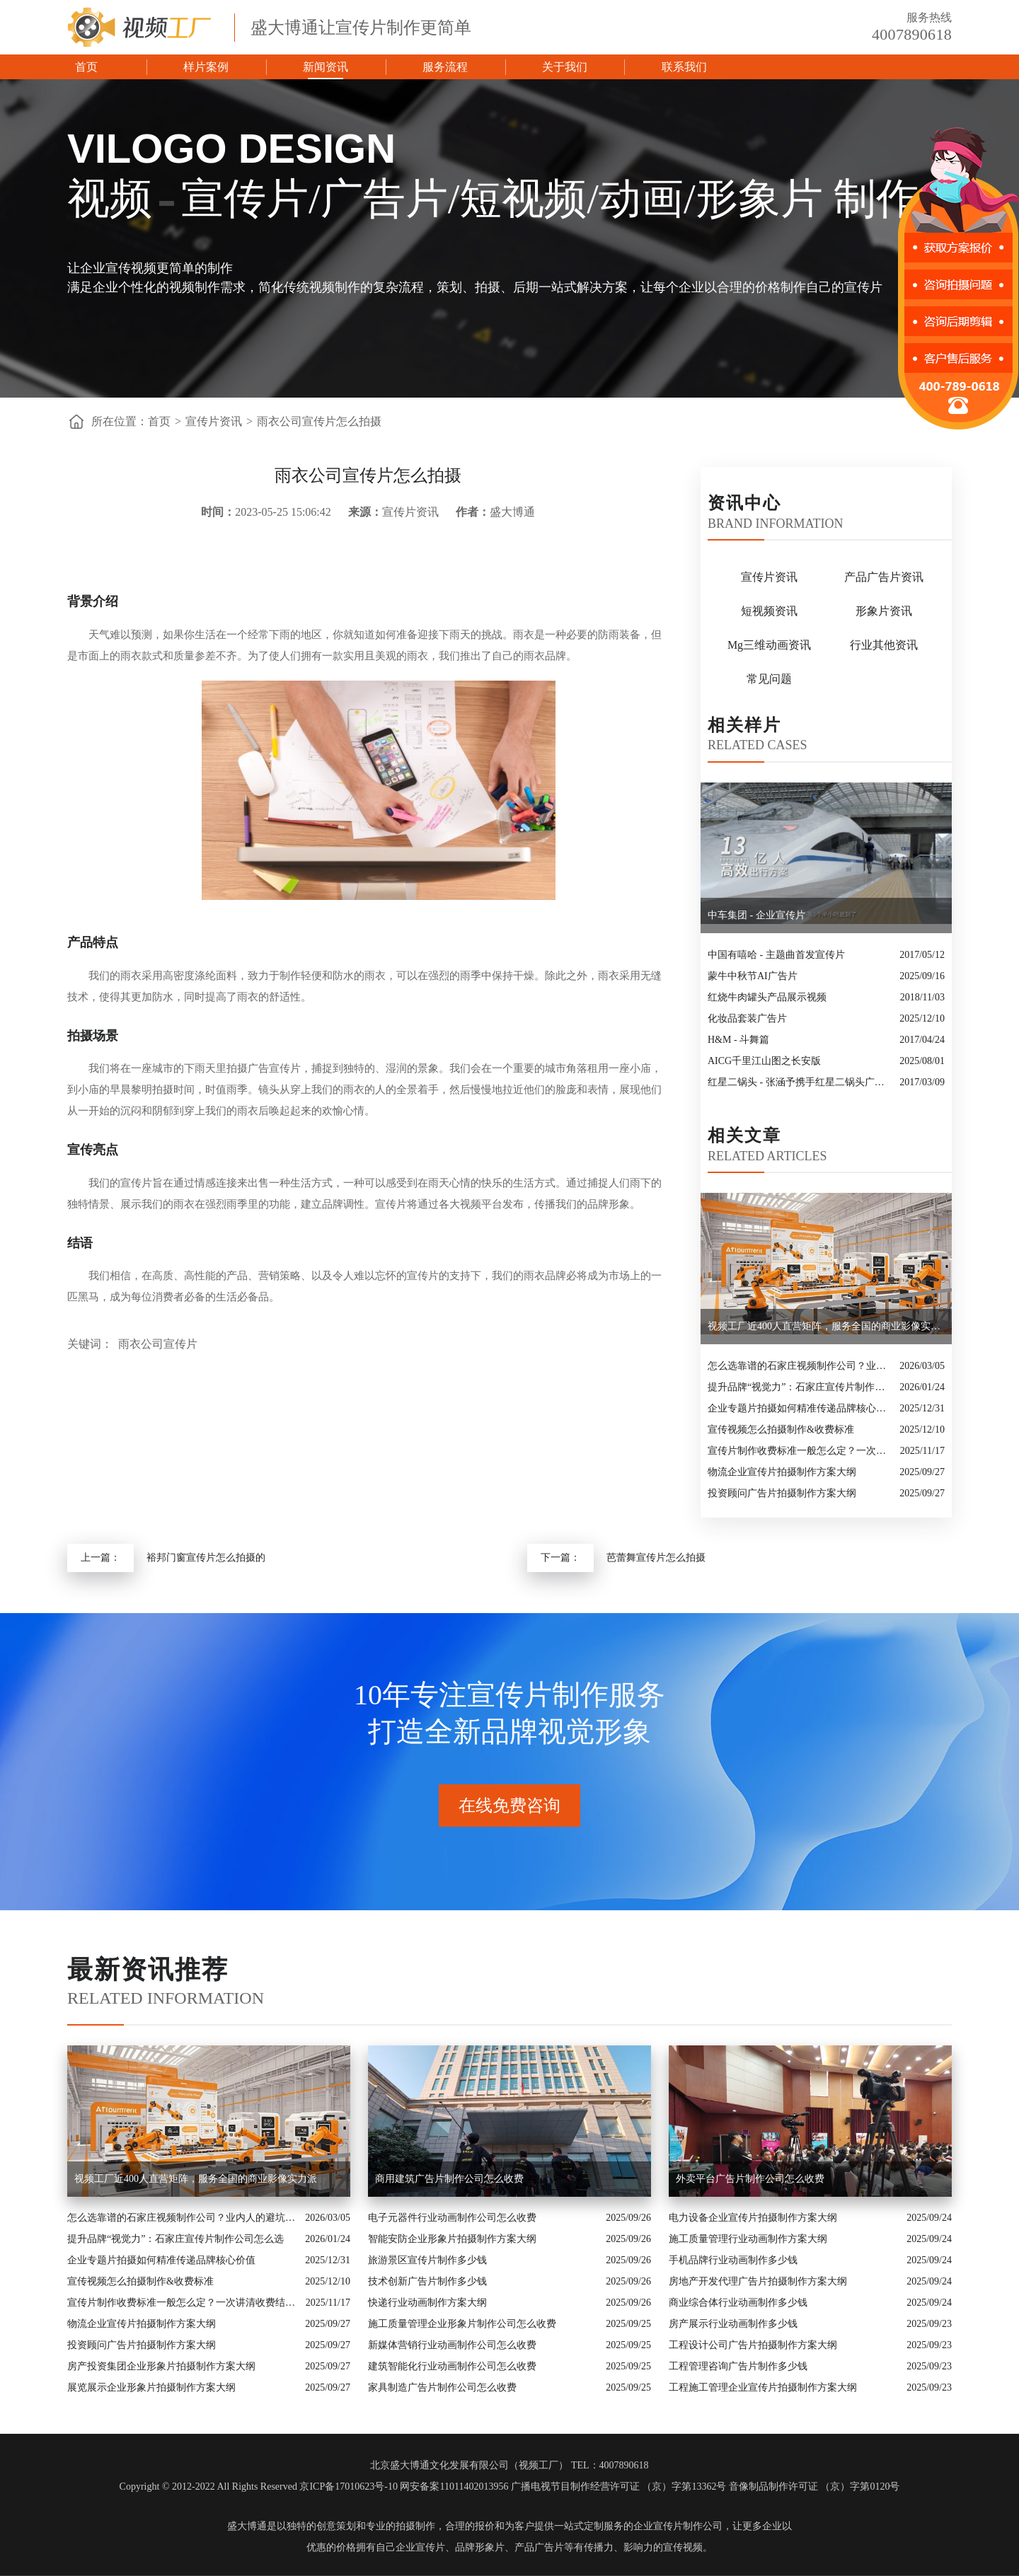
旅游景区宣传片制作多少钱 (427, 2260)
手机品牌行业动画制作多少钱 (733, 2260)
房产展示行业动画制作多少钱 (733, 2323)
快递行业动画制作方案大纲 (427, 2302)
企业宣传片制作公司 (677, 2526)
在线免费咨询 (509, 1805)
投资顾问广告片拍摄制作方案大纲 (782, 1493)
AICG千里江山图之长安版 (764, 1061)
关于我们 (564, 67)
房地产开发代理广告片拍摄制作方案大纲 (758, 2281)
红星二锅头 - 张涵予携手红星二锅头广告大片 (800, 1082)
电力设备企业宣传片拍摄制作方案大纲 (753, 2217)
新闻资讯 (325, 67)
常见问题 (769, 679)
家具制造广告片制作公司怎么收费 (442, 2387)
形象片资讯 (884, 611)
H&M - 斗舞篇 (738, 1039)
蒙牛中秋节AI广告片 (753, 976)
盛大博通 (247, 2526)
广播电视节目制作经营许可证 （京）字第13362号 (619, 2486)
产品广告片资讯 (883, 577)
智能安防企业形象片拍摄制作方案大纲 (452, 2239)
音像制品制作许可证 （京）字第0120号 (814, 2486)
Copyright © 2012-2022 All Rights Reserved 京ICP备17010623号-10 (259, 2486)
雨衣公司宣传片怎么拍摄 (319, 421)
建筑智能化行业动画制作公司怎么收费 (452, 2366)
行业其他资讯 (884, 645)
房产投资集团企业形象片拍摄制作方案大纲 (161, 2366)
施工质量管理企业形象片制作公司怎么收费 (462, 2323)
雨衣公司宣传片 (157, 1344)
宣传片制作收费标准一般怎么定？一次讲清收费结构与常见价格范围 (800, 1450)
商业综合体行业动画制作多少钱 (738, 2302)
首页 (86, 67)
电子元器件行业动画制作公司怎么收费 (452, 2217)
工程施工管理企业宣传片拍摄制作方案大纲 (763, 2387)
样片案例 (206, 67)
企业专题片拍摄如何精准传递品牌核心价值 (800, 1408)
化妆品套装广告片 (747, 1018)
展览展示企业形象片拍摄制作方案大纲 (151, 2387)
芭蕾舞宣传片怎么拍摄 (656, 1557)
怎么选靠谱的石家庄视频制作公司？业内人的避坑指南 (800, 1366)
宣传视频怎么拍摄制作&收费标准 (781, 1429)
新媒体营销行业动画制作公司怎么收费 (452, 2345)
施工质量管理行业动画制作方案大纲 (748, 2239)
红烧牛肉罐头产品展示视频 (767, 997)
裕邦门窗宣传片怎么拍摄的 (205, 1557)
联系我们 (684, 67)
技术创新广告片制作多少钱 (427, 2281)
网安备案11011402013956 (454, 2486)
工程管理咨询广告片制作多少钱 (738, 2366)
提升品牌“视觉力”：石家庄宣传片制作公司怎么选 (800, 1387)
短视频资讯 (769, 611)
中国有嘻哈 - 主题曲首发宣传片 (776, 954)
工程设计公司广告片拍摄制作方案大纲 (753, 2345)
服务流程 (445, 67)
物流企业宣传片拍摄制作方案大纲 (782, 1472)
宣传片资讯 (213, 421)
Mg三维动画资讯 (769, 645)
